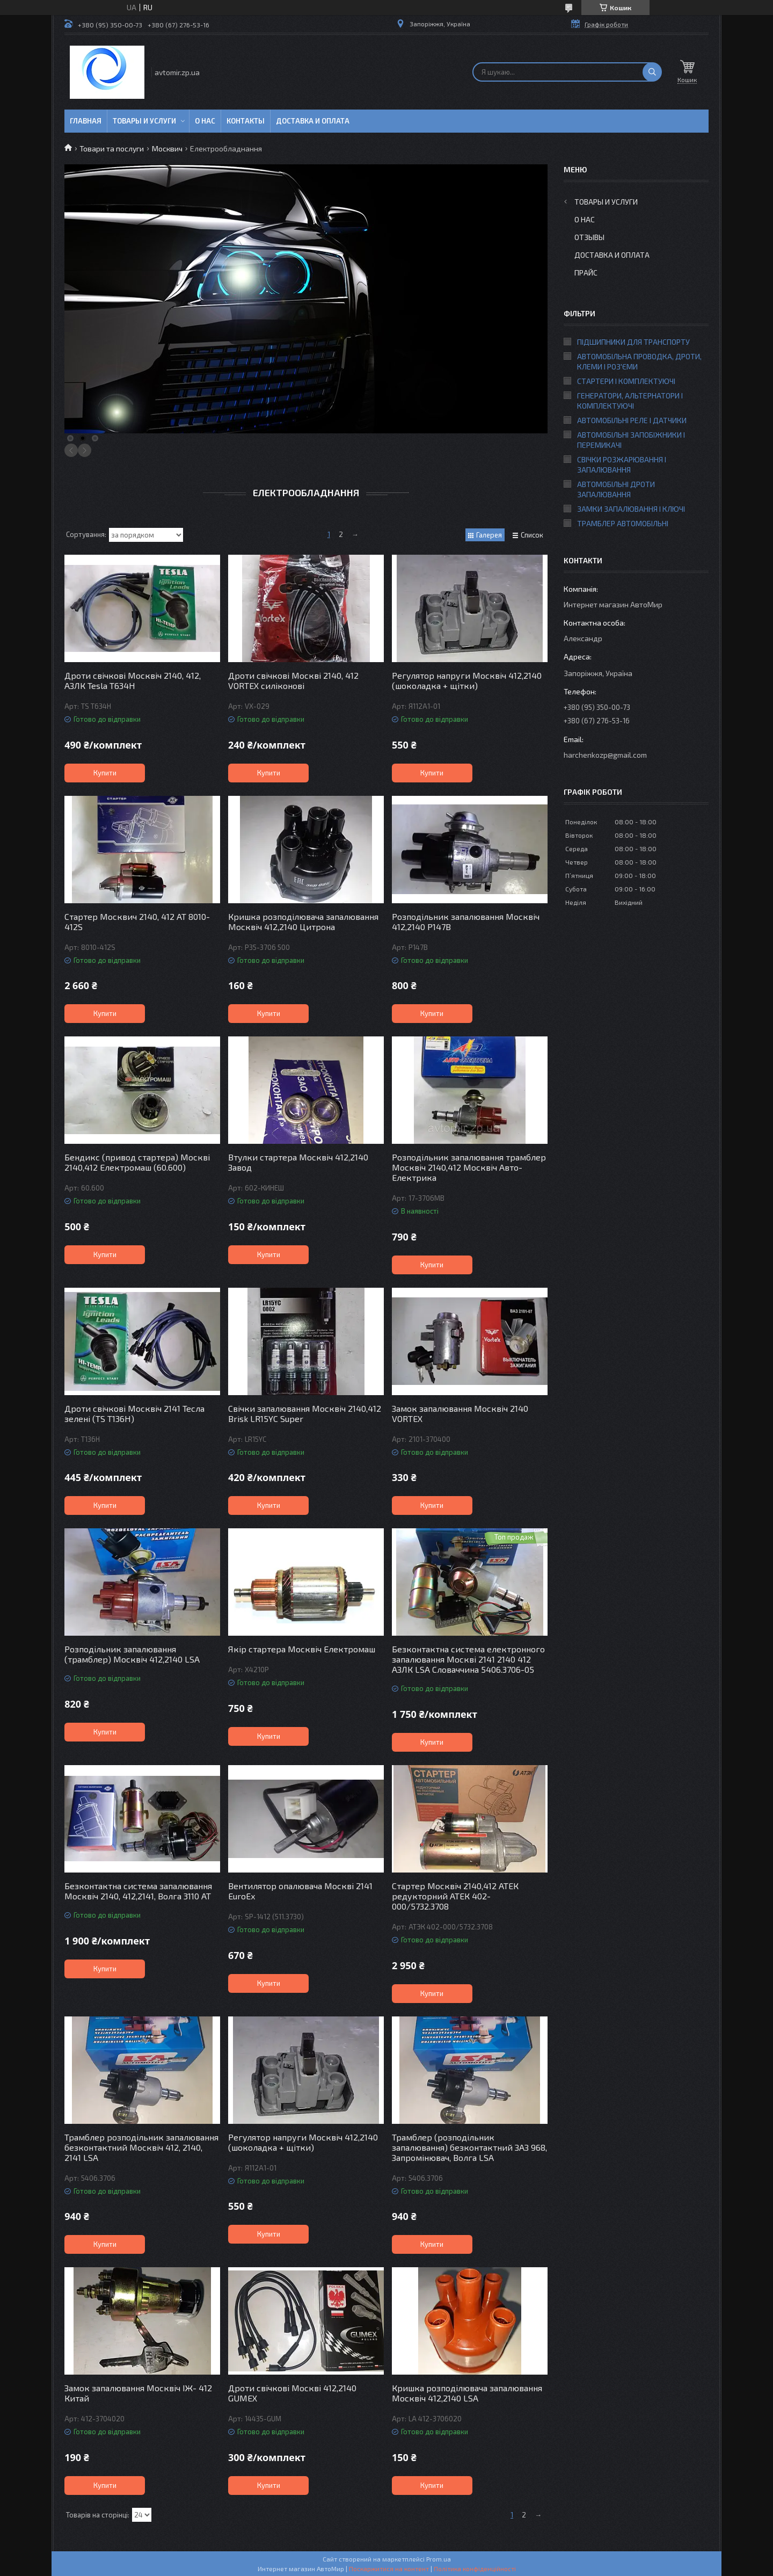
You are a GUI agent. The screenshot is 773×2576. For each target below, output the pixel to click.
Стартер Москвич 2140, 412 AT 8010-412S (137, 921)
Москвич (167, 148)
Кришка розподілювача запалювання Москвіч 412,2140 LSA (467, 2393)
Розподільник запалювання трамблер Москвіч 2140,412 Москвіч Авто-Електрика (469, 1167)
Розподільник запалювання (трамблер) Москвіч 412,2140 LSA (132, 1654)
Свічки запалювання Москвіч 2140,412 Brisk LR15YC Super (304, 1413)
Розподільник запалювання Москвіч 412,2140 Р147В (465, 921)
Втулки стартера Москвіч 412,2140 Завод (298, 1162)
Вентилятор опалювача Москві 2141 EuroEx (300, 1891)
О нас (205, 121)
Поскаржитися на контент (389, 2568)
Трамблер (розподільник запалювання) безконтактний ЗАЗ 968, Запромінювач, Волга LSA (469, 2147)
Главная (85, 121)
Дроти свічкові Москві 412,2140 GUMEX (292, 2393)
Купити (104, 772)
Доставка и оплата (312, 121)
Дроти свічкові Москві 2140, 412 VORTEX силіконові (293, 680)
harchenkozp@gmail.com (605, 754)
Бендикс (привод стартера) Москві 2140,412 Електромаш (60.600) (137, 1162)
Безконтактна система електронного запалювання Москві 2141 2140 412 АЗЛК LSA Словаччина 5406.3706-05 (468, 1659)
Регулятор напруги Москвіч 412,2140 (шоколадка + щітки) (467, 680)
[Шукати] (652, 72)
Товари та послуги (111, 148)
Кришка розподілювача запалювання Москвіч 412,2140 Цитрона (303, 921)
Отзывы (589, 237)
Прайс (585, 272)
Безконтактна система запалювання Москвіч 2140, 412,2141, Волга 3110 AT (138, 1891)
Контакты (246, 121)
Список (532, 535)
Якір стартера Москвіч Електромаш (301, 1649)
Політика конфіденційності (475, 2568)
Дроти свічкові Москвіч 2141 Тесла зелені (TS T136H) (134, 1413)
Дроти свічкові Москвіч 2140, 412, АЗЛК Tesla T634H (132, 680)
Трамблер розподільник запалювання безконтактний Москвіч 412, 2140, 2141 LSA (141, 2147)
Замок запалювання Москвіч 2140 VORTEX (460, 1413)
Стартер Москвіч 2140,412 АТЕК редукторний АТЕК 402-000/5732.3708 (455, 1896)
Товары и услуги (144, 121)
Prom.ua (438, 2559)
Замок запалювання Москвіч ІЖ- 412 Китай (138, 2393)
